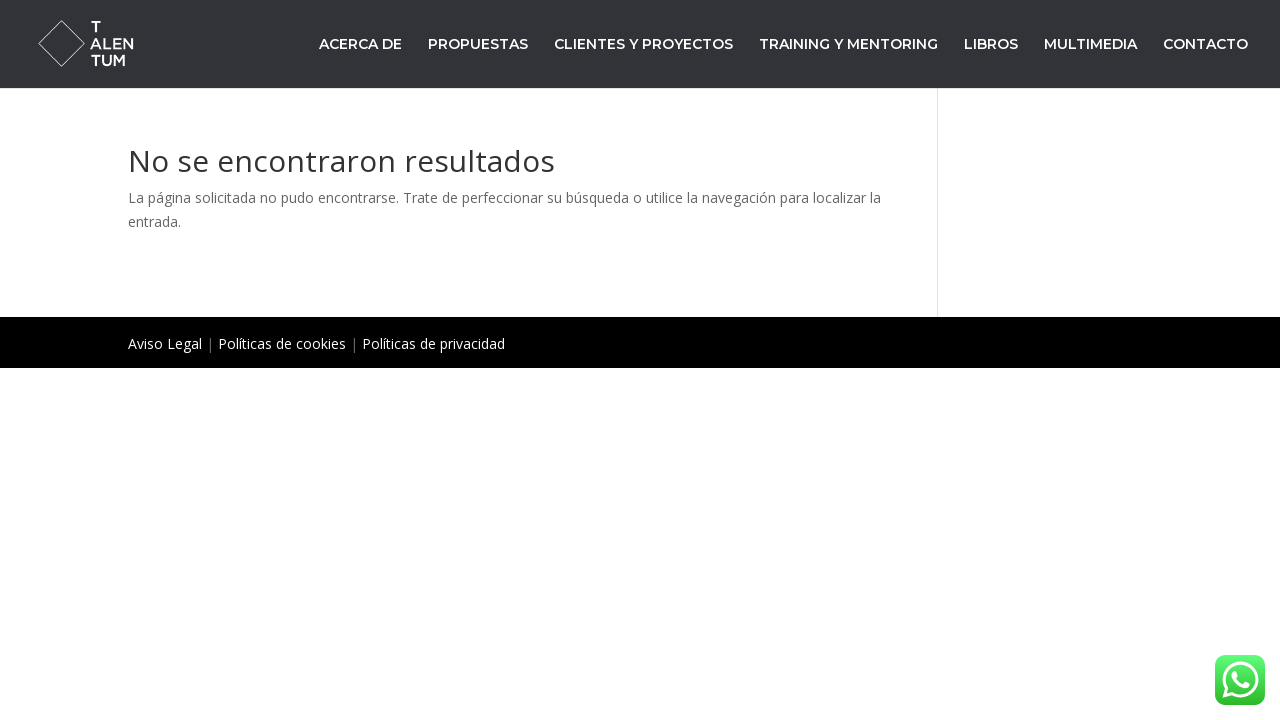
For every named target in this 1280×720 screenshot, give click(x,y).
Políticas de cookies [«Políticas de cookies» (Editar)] (282, 343)
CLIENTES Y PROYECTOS (643, 45)
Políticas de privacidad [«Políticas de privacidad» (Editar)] (433, 343)
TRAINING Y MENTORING (848, 45)
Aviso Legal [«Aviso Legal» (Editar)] (165, 343)
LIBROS (991, 45)
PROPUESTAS (478, 45)
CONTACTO (1205, 45)
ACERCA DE (360, 45)
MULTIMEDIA (1090, 45)
